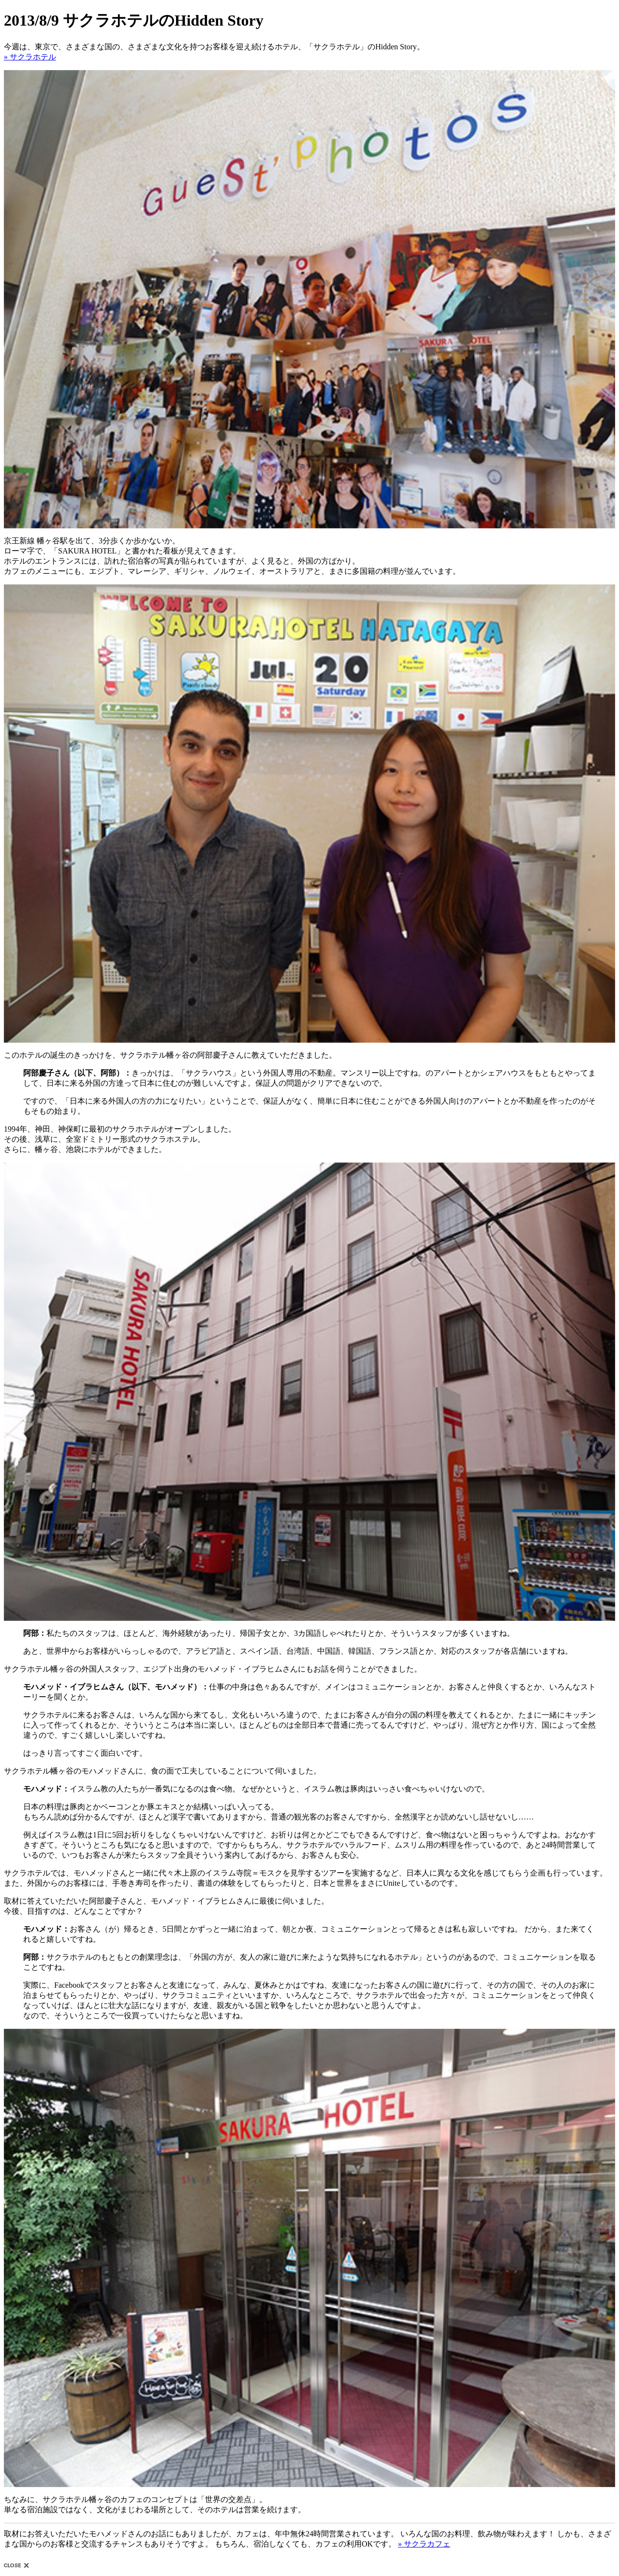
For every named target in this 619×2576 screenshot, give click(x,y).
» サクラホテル (30, 57)
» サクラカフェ (424, 2544)
